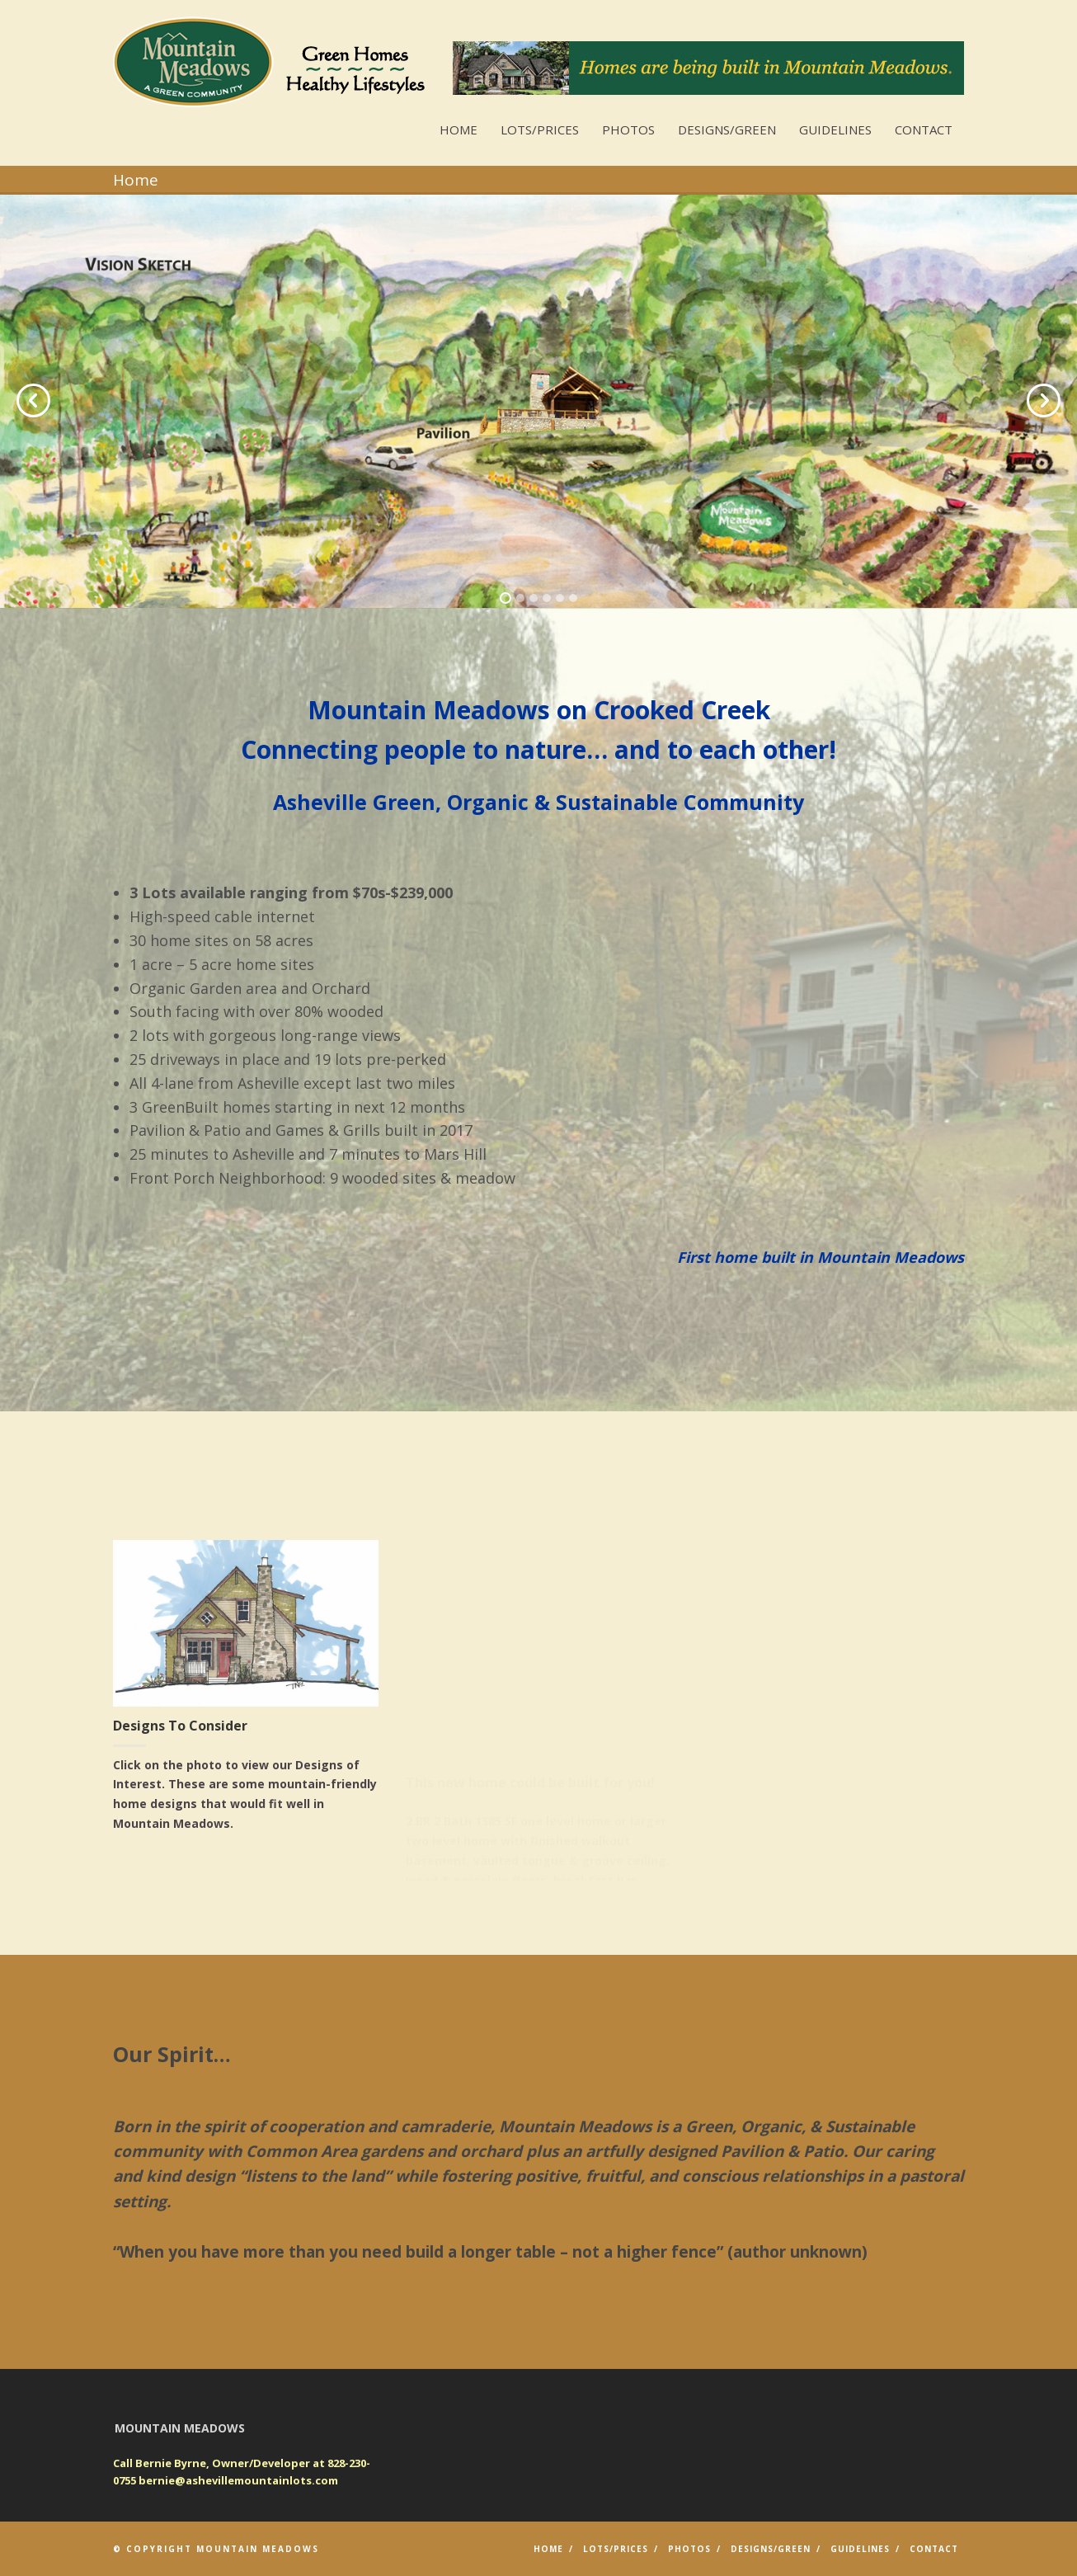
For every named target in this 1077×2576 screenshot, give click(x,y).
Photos (628, 129)
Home (458, 129)
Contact (923, 129)
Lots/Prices (540, 129)
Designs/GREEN (727, 129)
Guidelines (835, 129)
